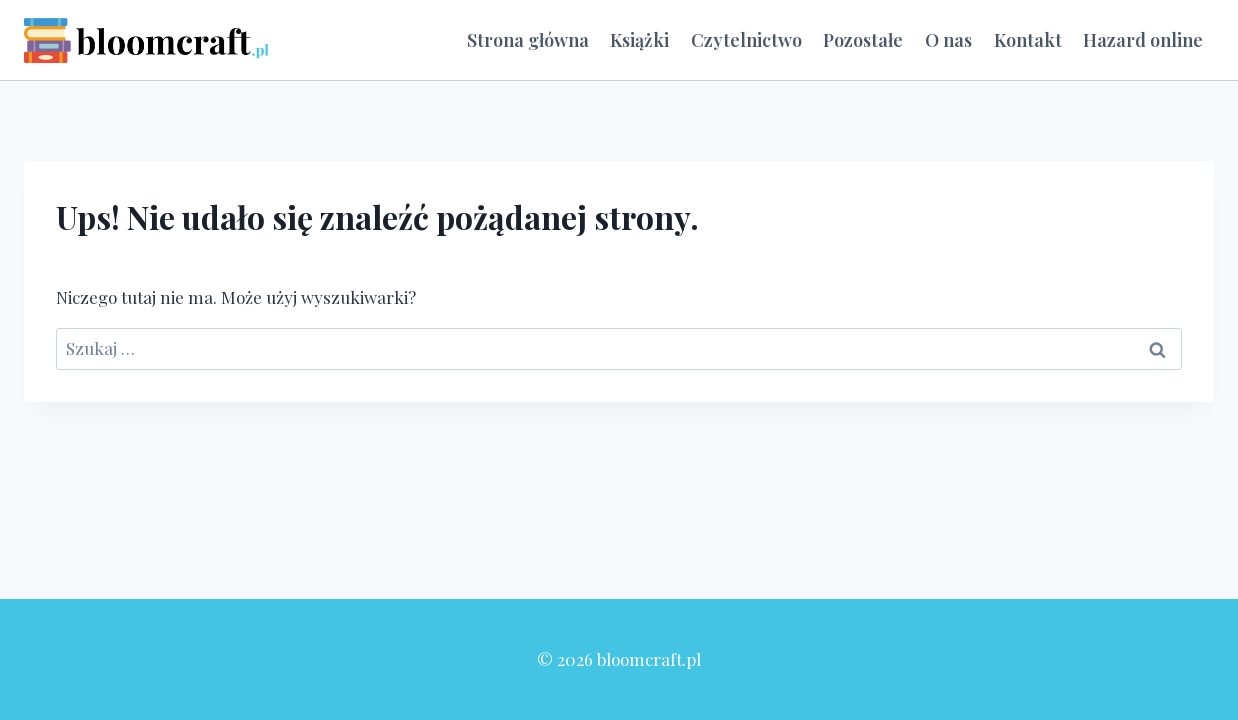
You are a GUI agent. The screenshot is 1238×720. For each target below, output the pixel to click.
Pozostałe (863, 40)
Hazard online (1143, 40)
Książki (639, 40)
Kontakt (1028, 40)
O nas (948, 40)
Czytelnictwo (746, 40)
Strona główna (528, 40)
